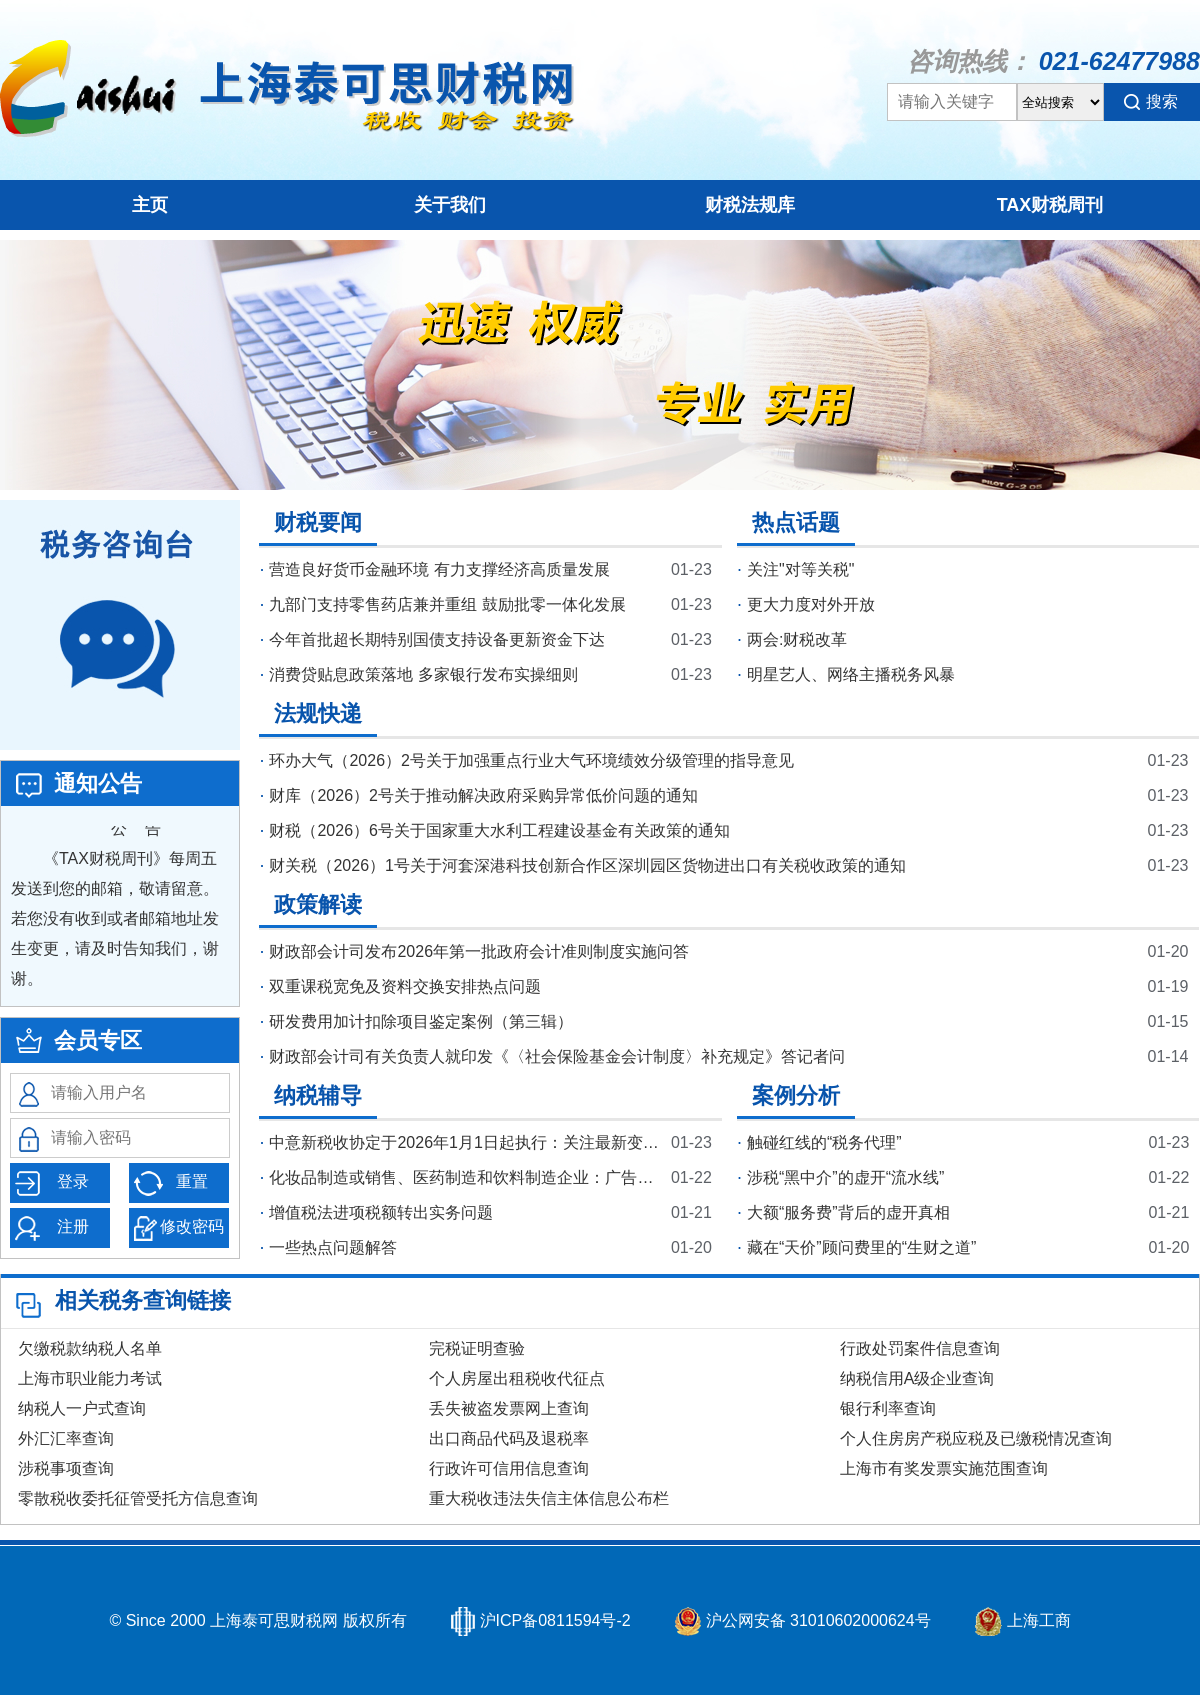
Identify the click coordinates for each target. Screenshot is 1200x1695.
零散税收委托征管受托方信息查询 (138, 1498)
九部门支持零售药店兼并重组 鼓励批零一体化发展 (447, 604)
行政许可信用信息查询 (509, 1468)
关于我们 (450, 205)
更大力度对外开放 (811, 604)
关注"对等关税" (800, 569)
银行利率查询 (888, 1408)
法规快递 (318, 713)
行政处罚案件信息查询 (920, 1348)
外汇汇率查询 (66, 1438)
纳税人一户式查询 (82, 1408)
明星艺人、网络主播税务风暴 (851, 674)
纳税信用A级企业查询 (917, 1378)
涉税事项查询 (66, 1468)
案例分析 (796, 1095)
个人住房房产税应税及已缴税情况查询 (976, 1438)
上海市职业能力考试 (90, 1378)
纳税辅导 (318, 1095)
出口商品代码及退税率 (509, 1438)
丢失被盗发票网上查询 (509, 1408)
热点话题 (796, 522)
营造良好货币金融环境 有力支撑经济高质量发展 (439, 569)
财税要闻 (318, 522)
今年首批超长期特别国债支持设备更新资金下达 (437, 639)
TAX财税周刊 (1050, 205)
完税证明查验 (477, 1348)
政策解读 (318, 904)
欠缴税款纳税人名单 (90, 1348)
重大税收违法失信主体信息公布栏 (549, 1498)
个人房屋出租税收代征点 (517, 1378)
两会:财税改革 (797, 639)
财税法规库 (750, 205)
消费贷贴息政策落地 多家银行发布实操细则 (423, 674)
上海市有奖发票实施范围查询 (944, 1468)
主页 (150, 205)
